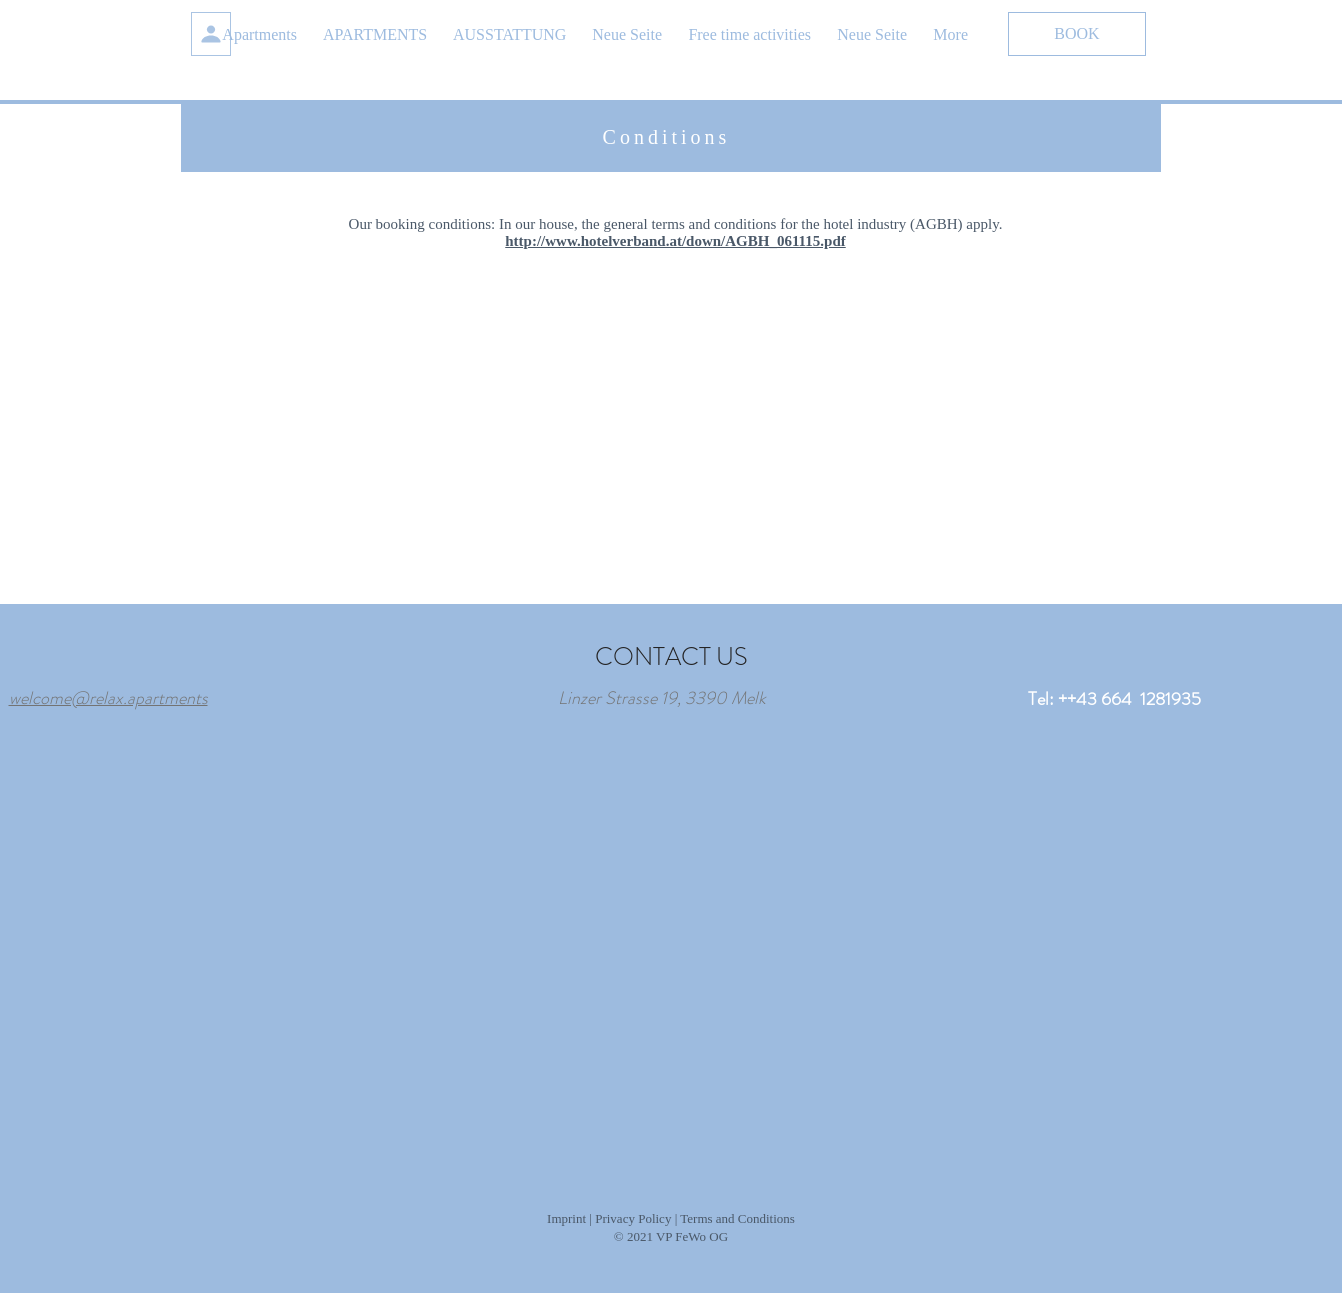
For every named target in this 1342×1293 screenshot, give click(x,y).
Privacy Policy (633, 1218)
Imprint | (569, 1218)
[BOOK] (1077, 34)
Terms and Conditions (737, 1218)
